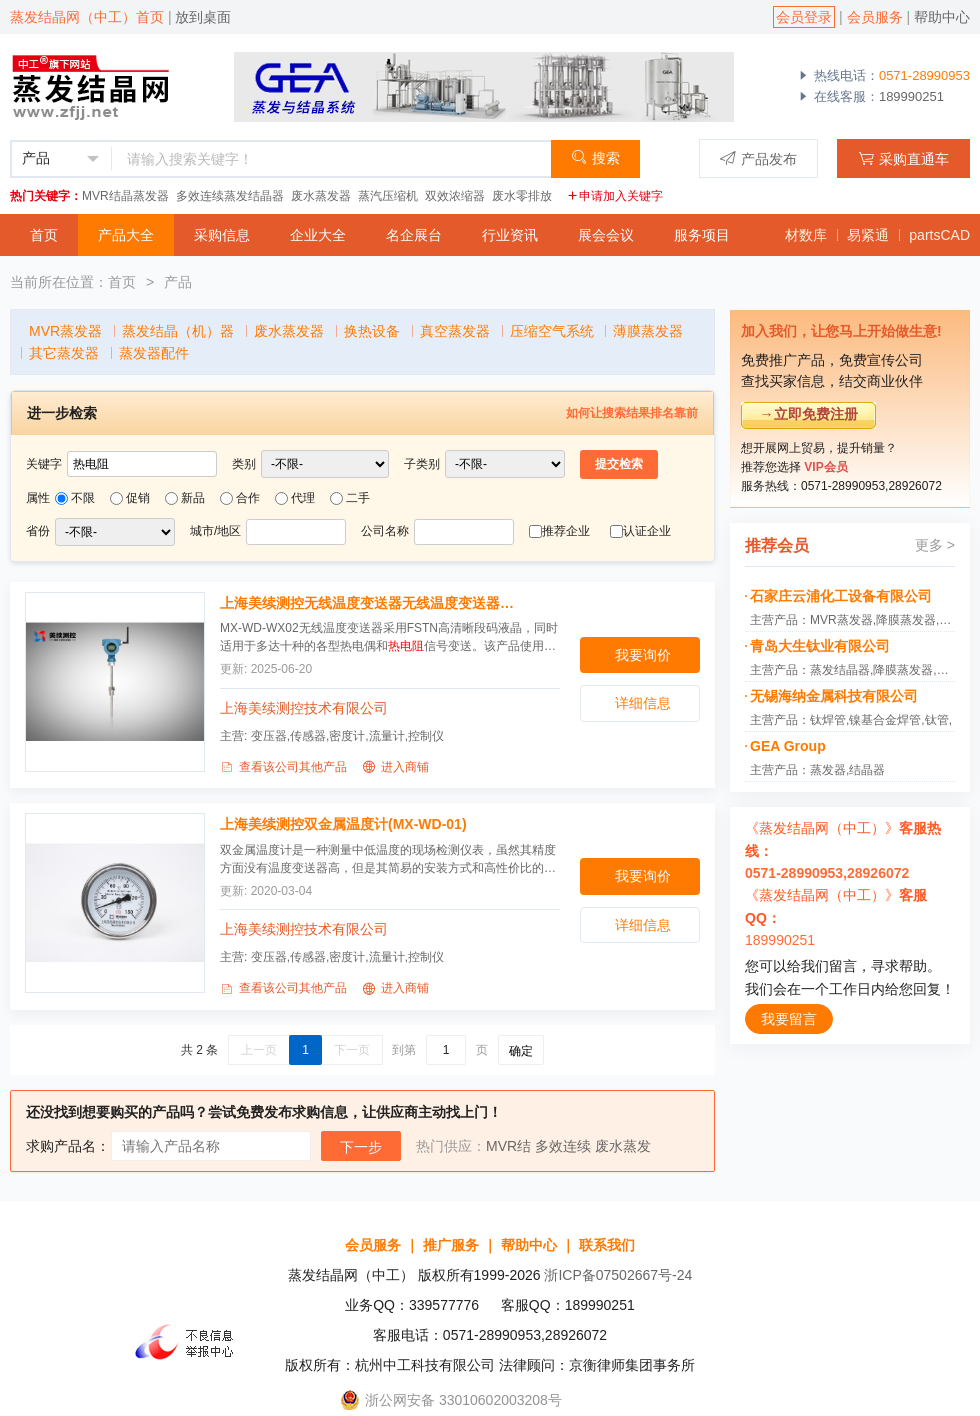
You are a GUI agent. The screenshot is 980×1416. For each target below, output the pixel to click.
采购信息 (222, 235)
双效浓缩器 (455, 196)
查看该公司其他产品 (283, 767)
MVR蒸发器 (65, 331)
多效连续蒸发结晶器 (230, 196)
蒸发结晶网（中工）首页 (87, 17)
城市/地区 (215, 531)
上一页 (259, 1050)
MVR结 (508, 1146)
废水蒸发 (623, 1146)
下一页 (352, 1050)
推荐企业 (566, 531)
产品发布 (758, 158)
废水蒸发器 (321, 196)
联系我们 (607, 1245)
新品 (193, 498)
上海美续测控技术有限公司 (304, 708)
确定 (521, 1051)
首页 (44, 235)
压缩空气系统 (552, 331)
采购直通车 (903, 158)
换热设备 (372, 331)
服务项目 (702, 235)
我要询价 (643, 655)
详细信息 (643, 703)
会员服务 (875, 17)
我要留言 (789, 1019)
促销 (138, 498)
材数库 (806, 235)
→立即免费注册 (809, 414)
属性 (38, 498)
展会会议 (606, 235)
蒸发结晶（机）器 (178, 331)
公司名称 (385, 531)
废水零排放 (522, 196)
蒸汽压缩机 (388, 196)
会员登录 (804, 17)
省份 (38, 531)
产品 (178, 282)
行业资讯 (510, 235)
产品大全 (126, 235)
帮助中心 (942, 17)
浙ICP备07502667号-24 (618, 1275)
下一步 (361, 1147)
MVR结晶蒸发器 (125, 196)
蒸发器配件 (154, 353)
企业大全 (318, 235)
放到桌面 (203, 17)
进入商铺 (395, 767)
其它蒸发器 (64, 353)
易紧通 (868, 235)
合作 (248, 498)
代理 (303, 498)
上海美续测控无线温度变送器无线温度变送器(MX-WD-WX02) (368, 603)
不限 (83, 498)
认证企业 (647, 531)
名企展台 (414, 235)
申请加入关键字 (615, 196)
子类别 (422, 464)
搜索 (595, 157)
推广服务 (451, 1245)
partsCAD (939, 235)
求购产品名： (68, 1146)
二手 (358, 498)
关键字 (44, 464)
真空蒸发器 (455, 331)
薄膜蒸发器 (648, 331)
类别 (244, 464)
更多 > (935, 545)
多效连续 (563, 1146)
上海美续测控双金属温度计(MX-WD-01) (343, 824)
